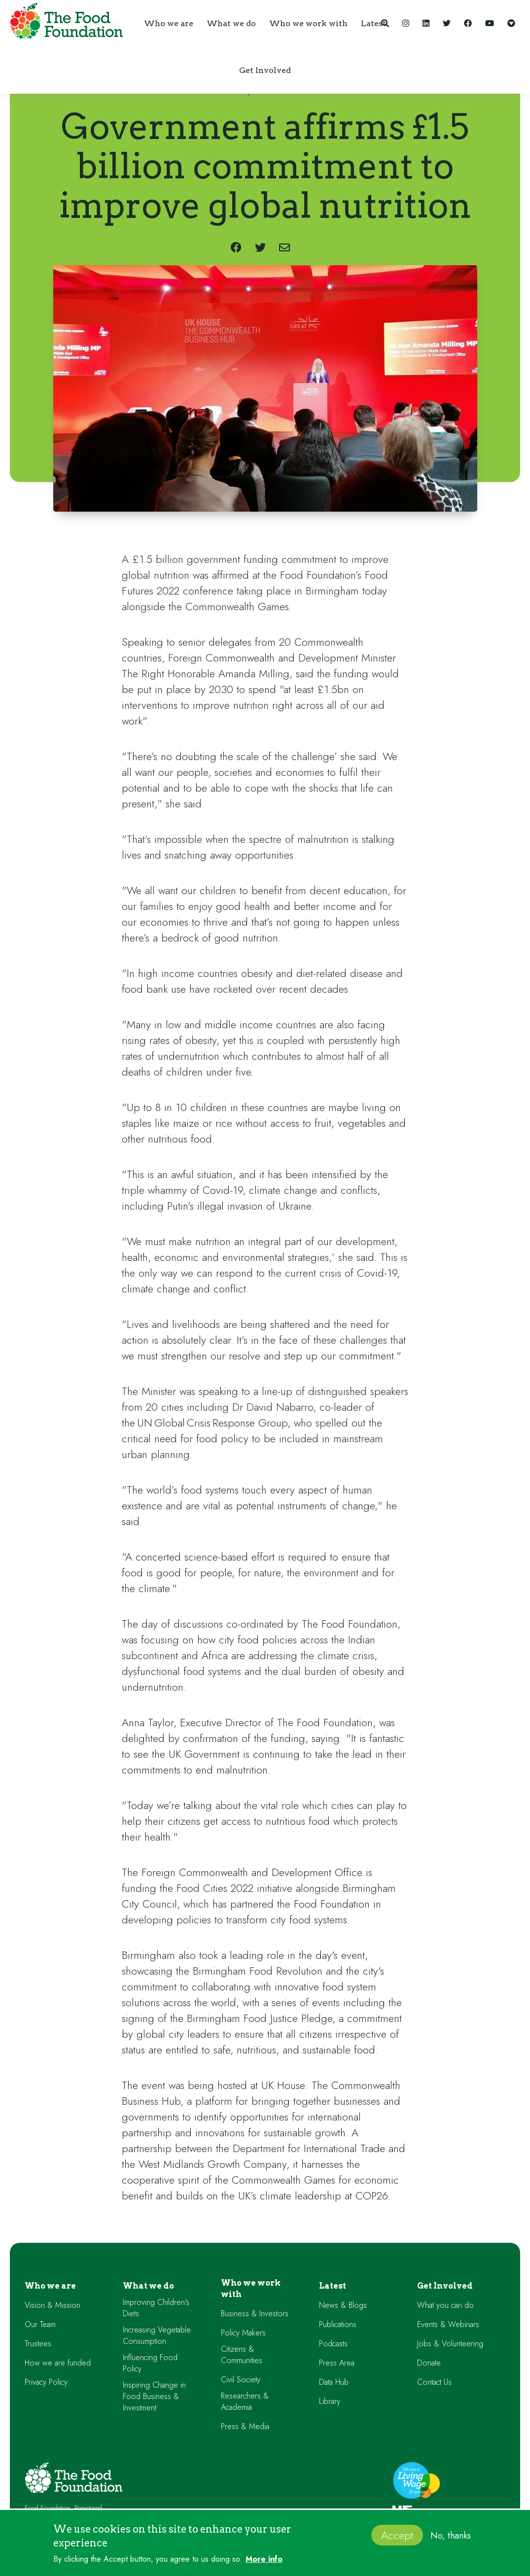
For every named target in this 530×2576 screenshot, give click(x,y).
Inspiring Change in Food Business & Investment (154, 2396)
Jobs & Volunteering (450, 2343)
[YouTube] (489, 23)
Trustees (38, 2343)
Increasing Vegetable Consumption (157, 2335)
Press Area (336, 2362)
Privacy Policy (46, 2382)
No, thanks (450, 2535)
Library (329, 2401)
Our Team (40, 2324)
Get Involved (445, 2286)
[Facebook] (468, 23)
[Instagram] (405, 23)
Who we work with (251, 2288)
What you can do (445, 2305)
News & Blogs (343, 2305)
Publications (337, 2324)
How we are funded (58, 2362)
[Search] (385, 23)
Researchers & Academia (245, 2401)
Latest (332, 2286)
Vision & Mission (52, 2305)
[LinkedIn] (426, 23)
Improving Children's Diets (156, 2308)
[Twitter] (447, 23)
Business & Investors (254, 2313)
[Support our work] (511, 23)
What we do (148, 2286)
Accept (397, 2535)
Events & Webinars (448, 2324)
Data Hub (334, 2382)
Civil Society (240, 2379)
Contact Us (434, 2382)
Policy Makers (243, 2332)
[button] (168, 23)
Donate (429, 2362)
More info (264, 2559)
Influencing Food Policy (150, 2363)
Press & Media (245, 2426)
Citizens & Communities (241, 2354)
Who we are (50, 2286)
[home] (64, 22)
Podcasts (333, 2343)
